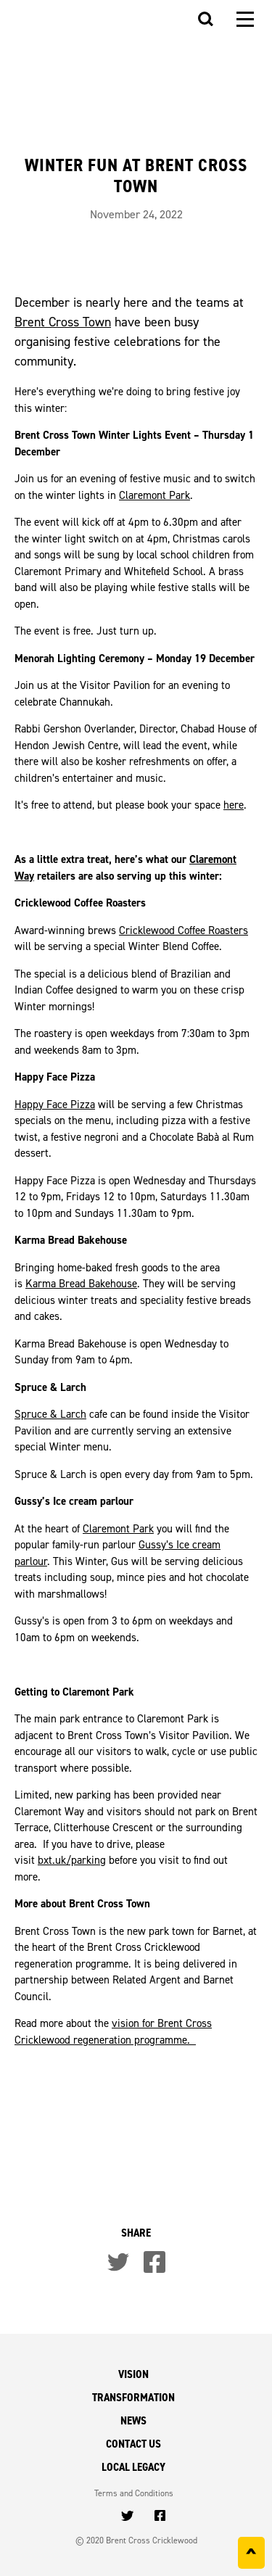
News (133, 2420)
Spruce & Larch (50, 1414)
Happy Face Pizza (55, 1104)
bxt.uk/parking (72, 1860)
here (233, 805)
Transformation (133, 2397)
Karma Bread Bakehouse (81, 1283)
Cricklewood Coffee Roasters (183, 930)
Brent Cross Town (63, 321)
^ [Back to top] (251, 2555)
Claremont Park (154, 495)
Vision (133, 2374)
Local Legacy (133, 2466)
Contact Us (133, 2443)
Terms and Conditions (133, 2493)
